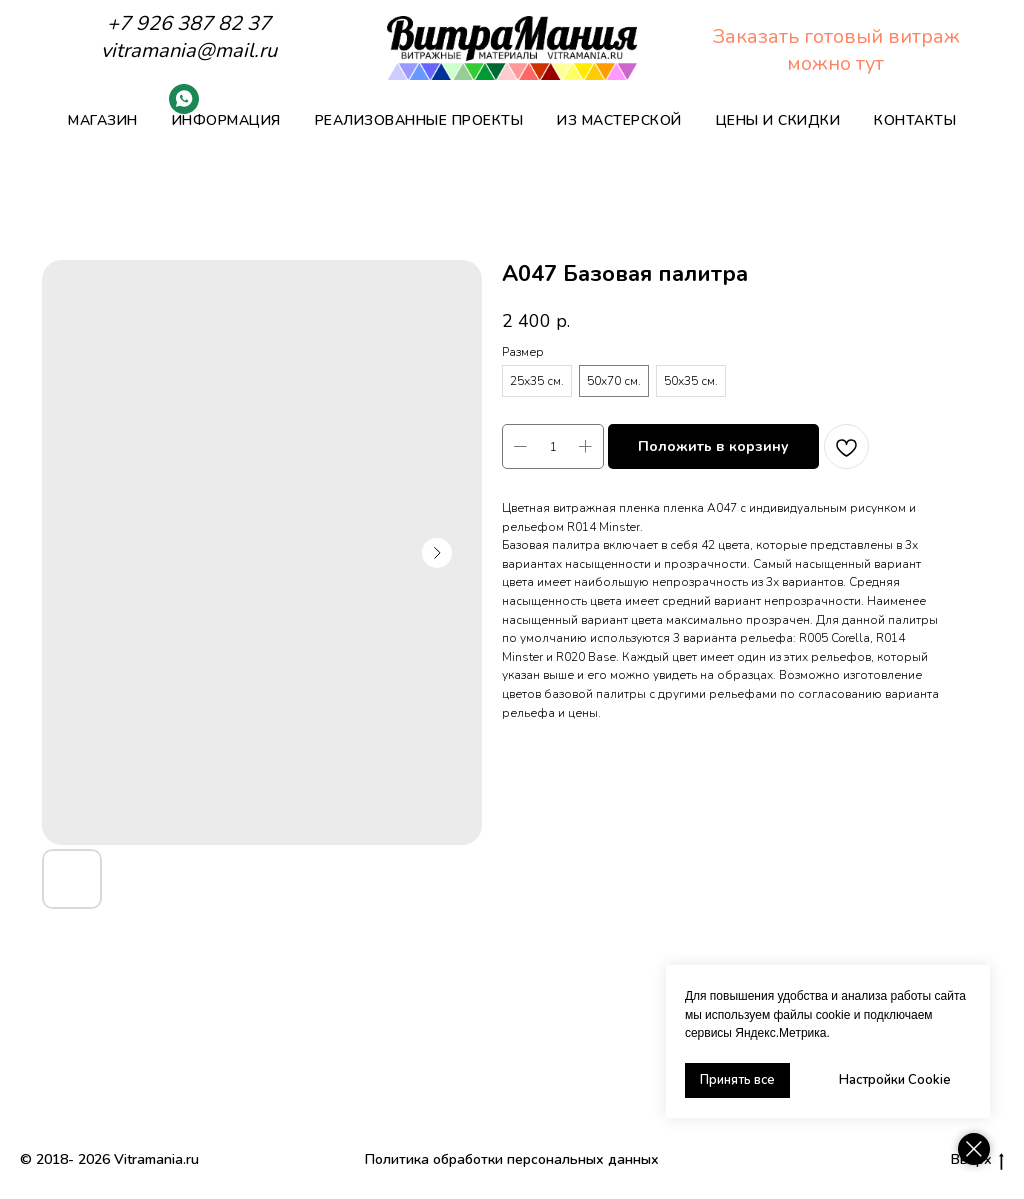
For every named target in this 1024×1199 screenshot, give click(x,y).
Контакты (915, 120)
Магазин (103, 120)
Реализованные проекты (419, 120)
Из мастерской (619, 120)
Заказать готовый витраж (836, 36)
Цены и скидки (778, 120)
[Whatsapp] (184, 108)
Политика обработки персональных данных (512, 1159)
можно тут (835, 63)
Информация (226, 120)
